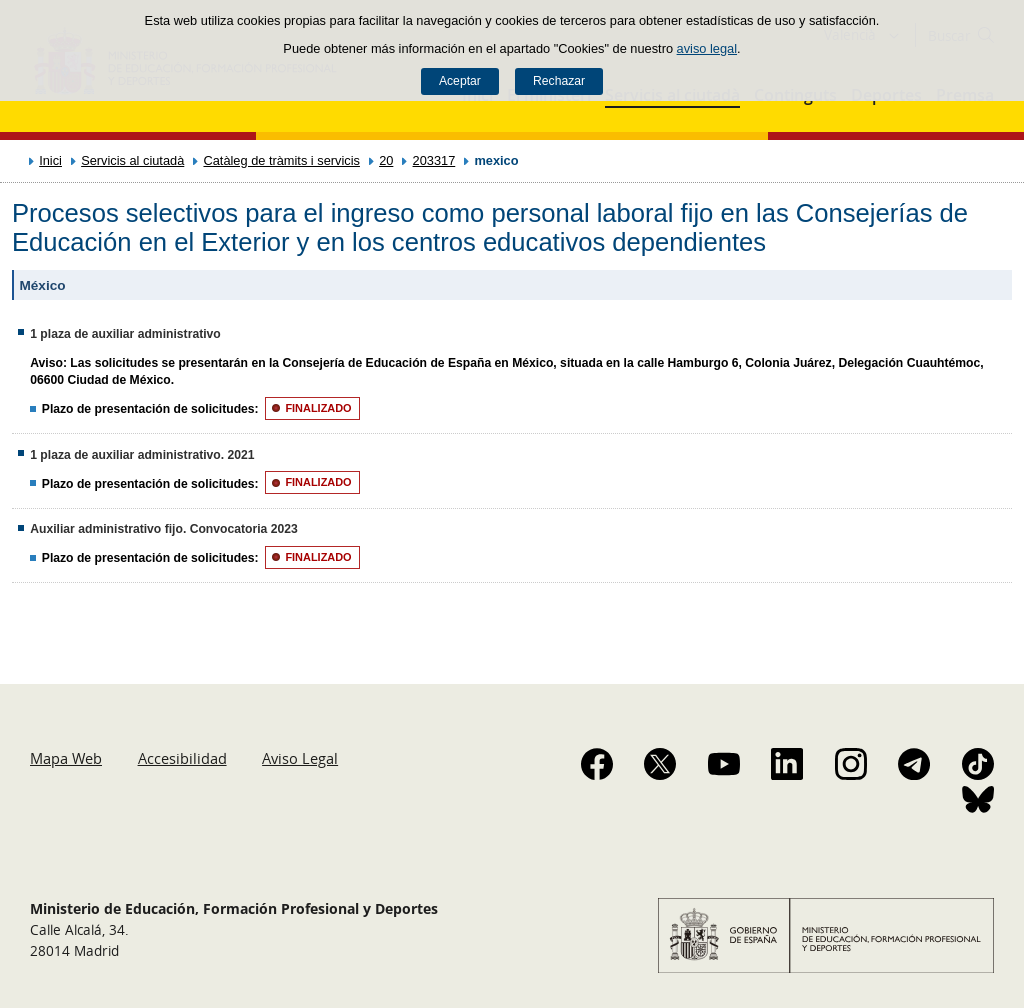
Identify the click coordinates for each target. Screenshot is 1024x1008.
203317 (434, 160)
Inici (50, 160)
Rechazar (559, 81)
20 (386, 160)
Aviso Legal (300, 758)
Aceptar (460, 81)
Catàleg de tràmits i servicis (281, 160)
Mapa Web (66, 758)
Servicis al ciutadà (132, 160)
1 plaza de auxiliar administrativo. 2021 (142, 455)
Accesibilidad (182, 758)
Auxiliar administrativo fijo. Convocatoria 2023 (164, 529)
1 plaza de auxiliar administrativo (125, 334)
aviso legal (707, 48)
